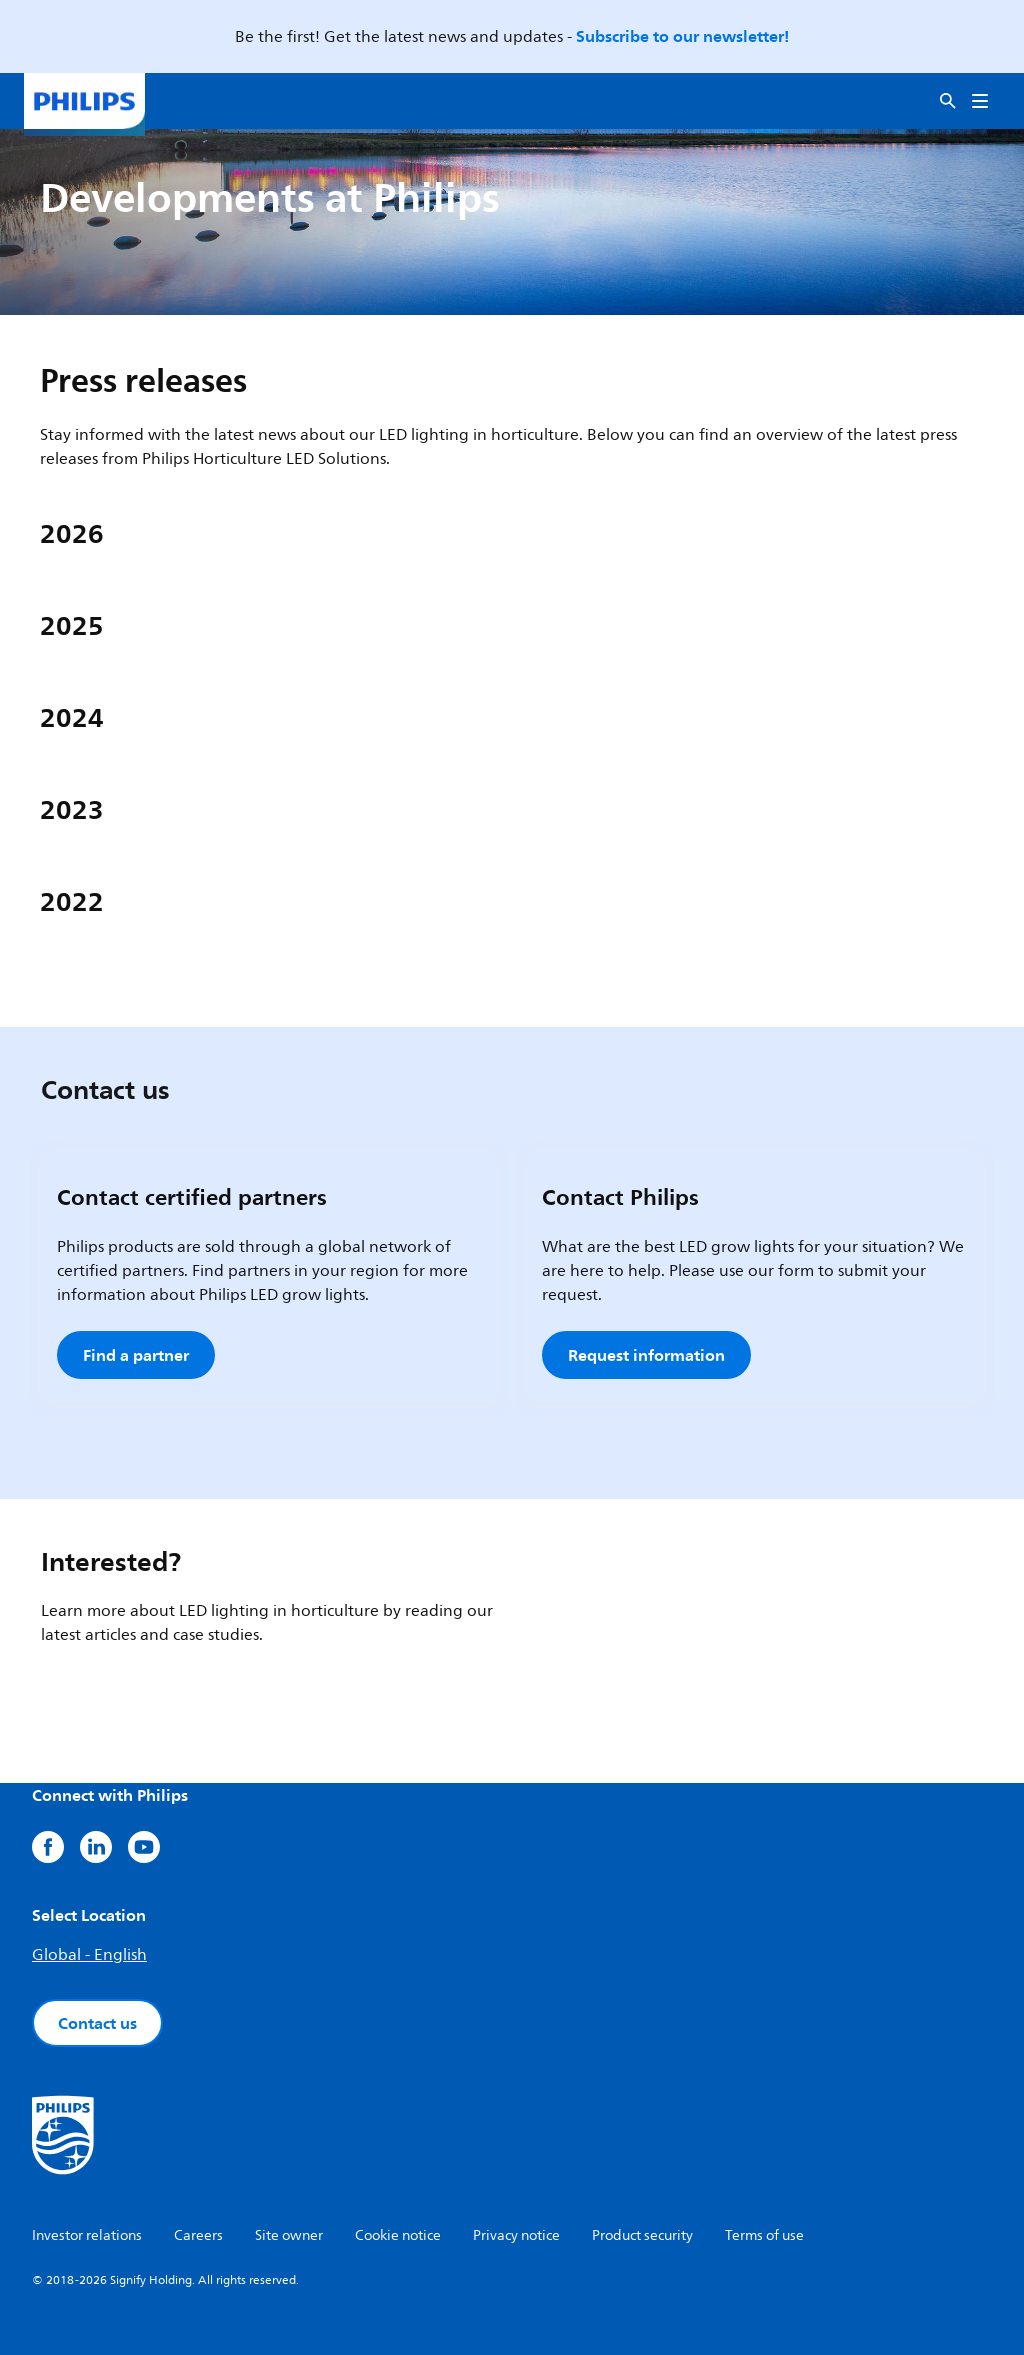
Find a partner (136, 1355)
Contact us (97, 2023)
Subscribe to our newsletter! (682, 36)
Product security (642, 2235)
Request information (646, 1355)
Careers (198, 2235)
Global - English (89, 1955)
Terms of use (764, 2235)
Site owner (289, 2235)
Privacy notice (516, 2235)
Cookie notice (398, 2235)
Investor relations (87, 2235)
